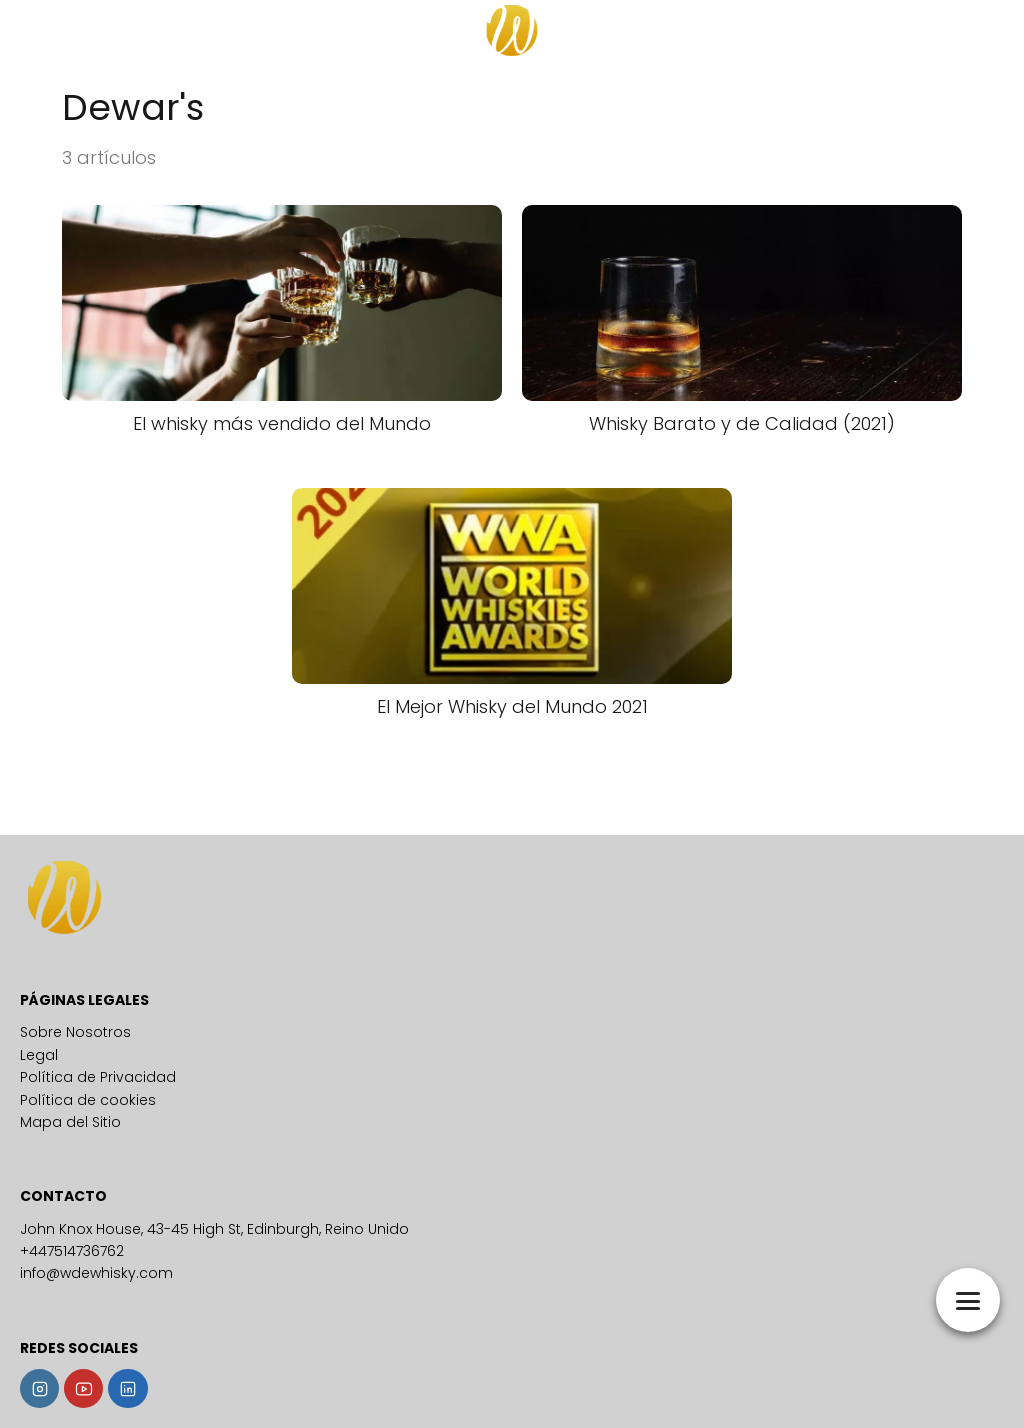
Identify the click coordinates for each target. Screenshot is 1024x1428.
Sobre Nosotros (75, 1032)
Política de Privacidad (98, 1077)
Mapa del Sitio (70, 1122)
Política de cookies (88, 1100)
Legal (39, 1055)
